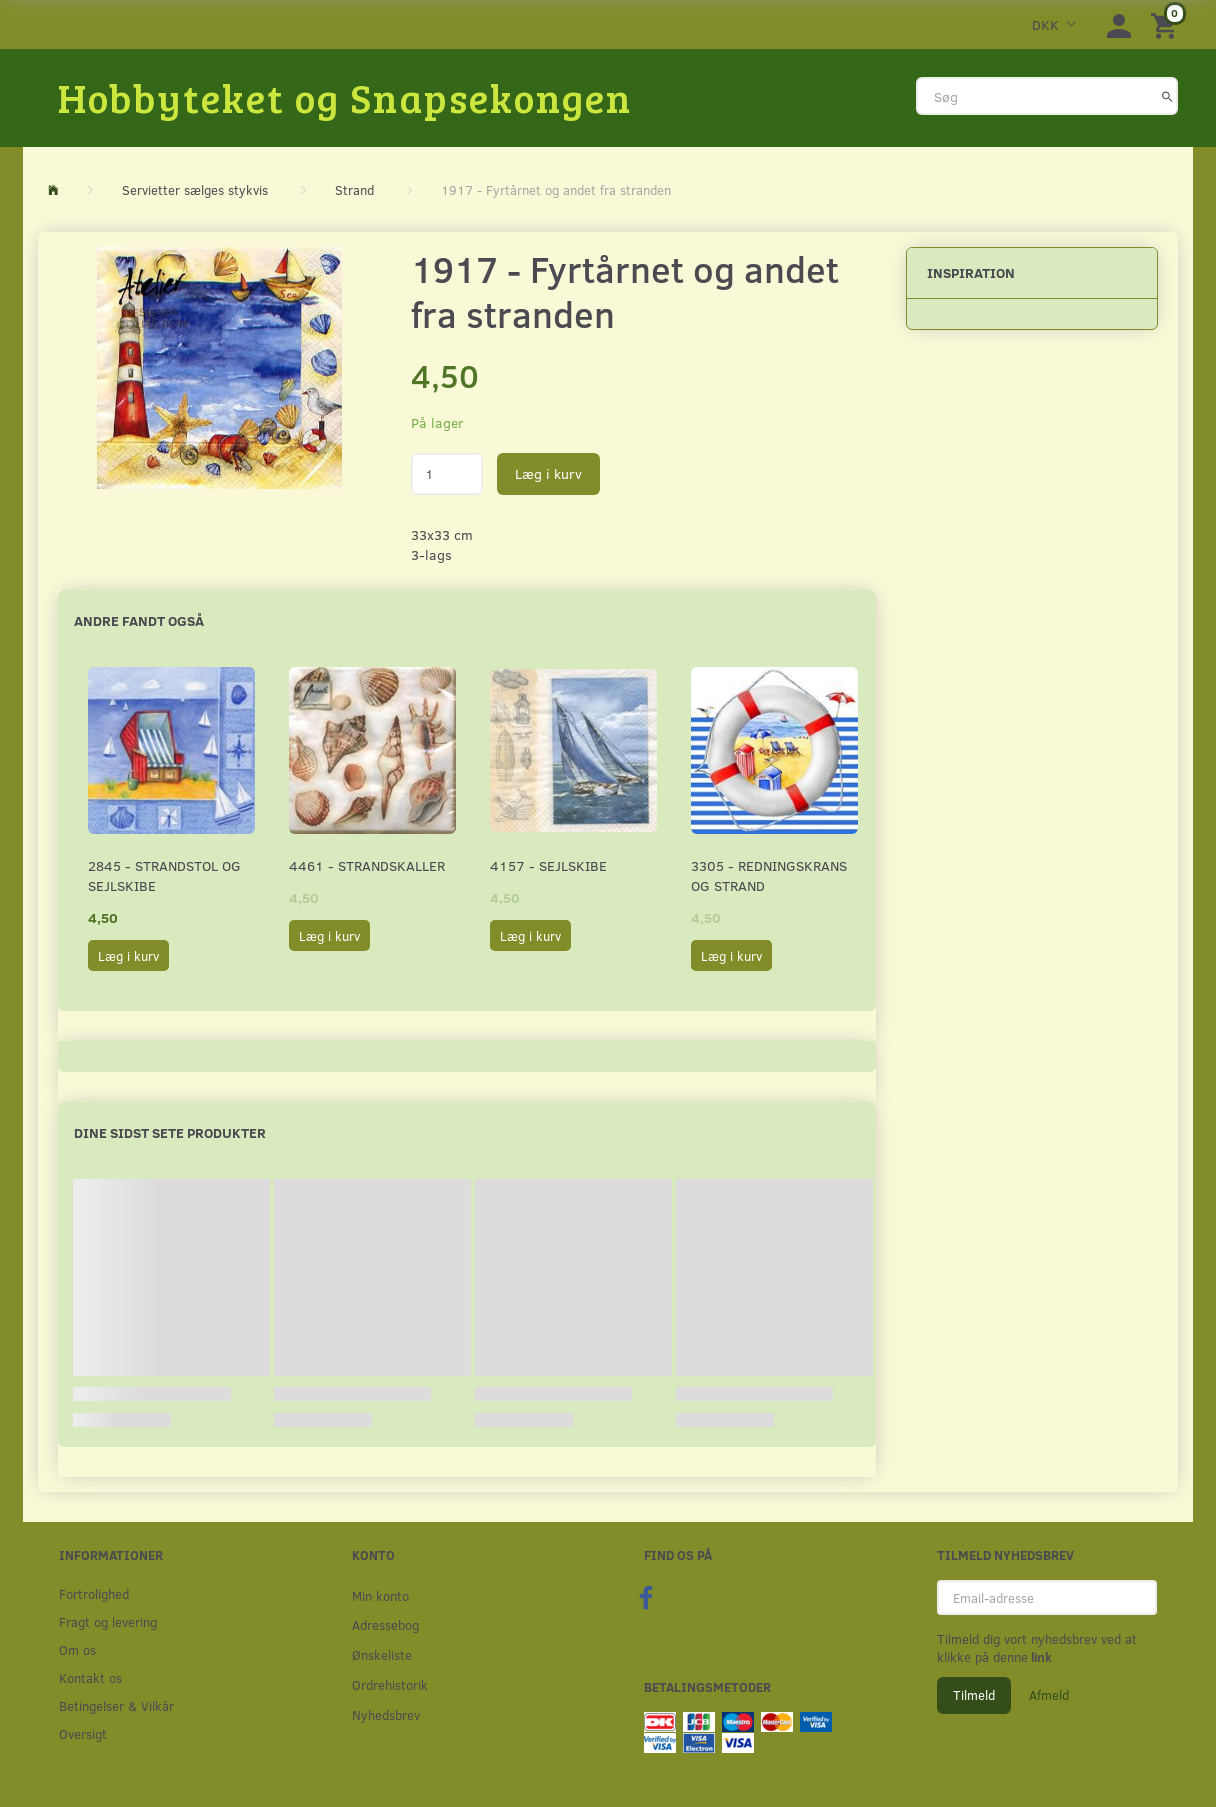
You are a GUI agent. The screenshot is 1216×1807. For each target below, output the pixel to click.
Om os (77, 1649)
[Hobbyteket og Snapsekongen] (345, 97)
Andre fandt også (139, 620)
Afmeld (1049, 1695)
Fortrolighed (94, 1593)
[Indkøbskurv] (1167, 24)
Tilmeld (974, 1695)
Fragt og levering (108, 1621)
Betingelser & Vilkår (116, 1705)
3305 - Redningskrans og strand (769, 875)
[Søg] (1167, 96)
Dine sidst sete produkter (170, 1132)
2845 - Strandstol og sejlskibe (164, 875)
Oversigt (83, 1733)
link (1040, 1657)
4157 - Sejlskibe (548, 865)
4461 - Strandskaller (367, 865)
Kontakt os (90, 1677)
